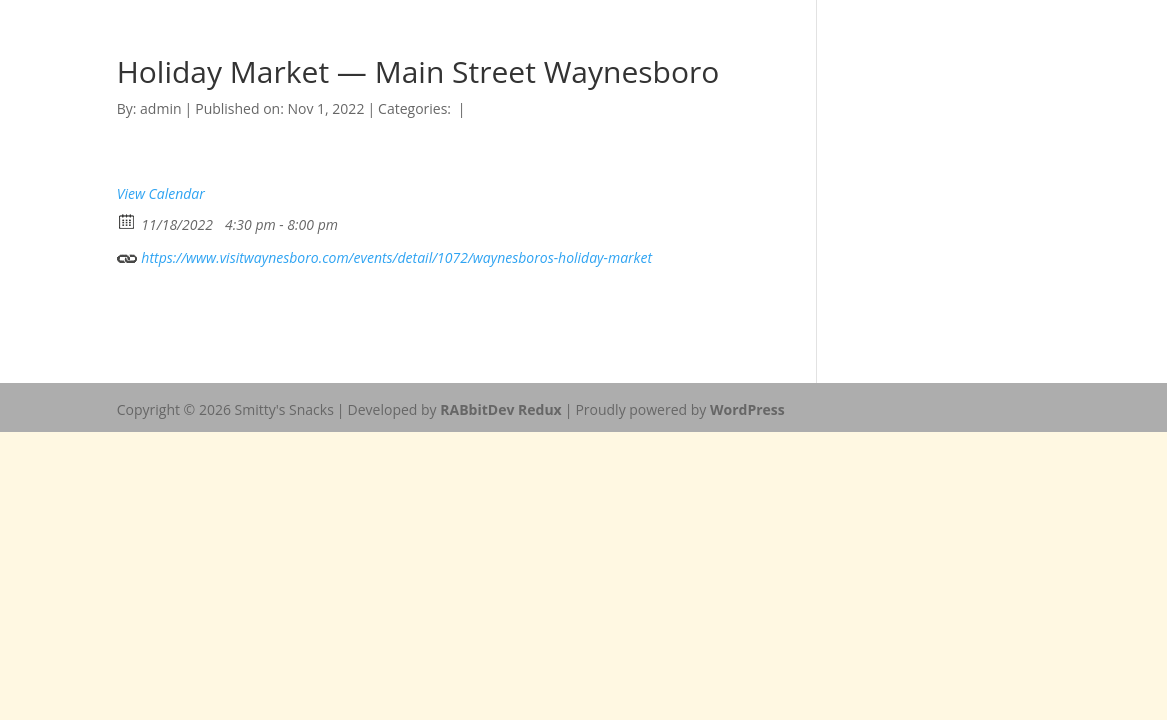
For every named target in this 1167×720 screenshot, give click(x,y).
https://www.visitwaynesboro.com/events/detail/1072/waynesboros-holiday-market (384, 255)
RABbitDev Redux (500, 409)
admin (160, 108)
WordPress (747, 409)
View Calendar (161, 193)
